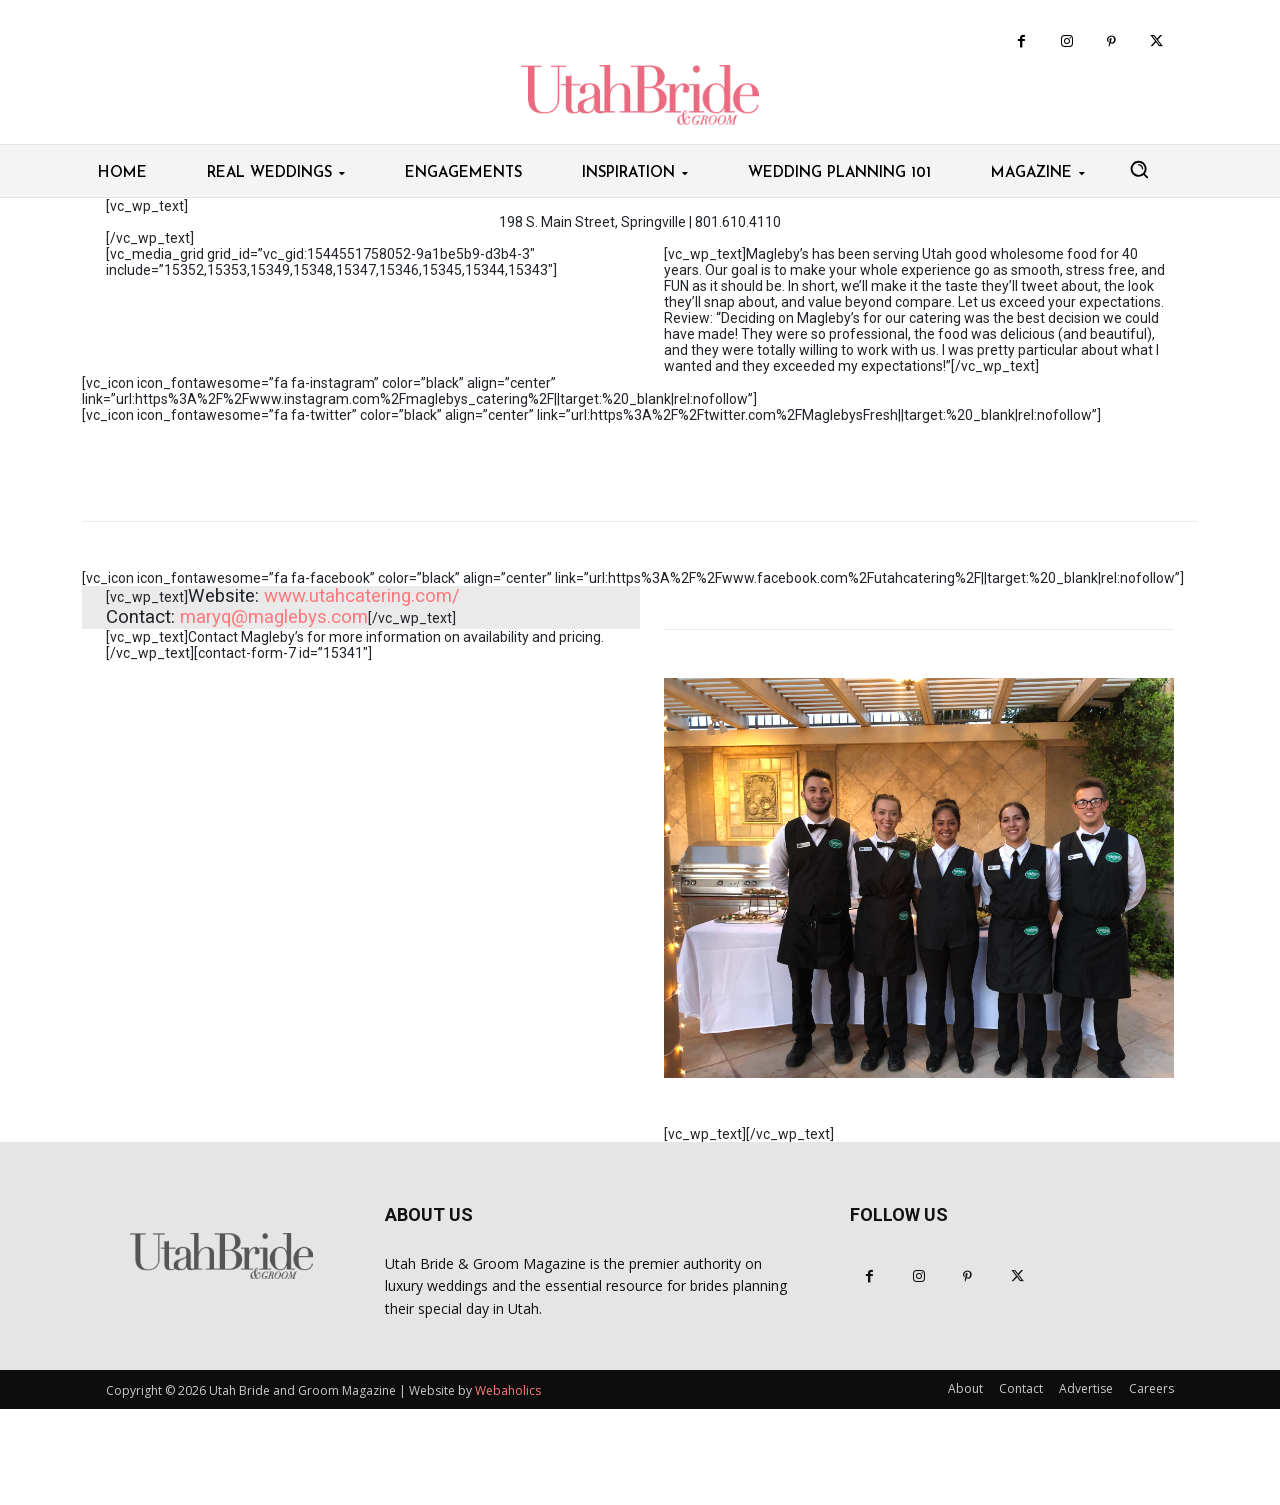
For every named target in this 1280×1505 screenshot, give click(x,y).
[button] (1139, 169)
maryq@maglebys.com (274, 617)
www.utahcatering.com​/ (362, 596)
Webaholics (508, 1390)
